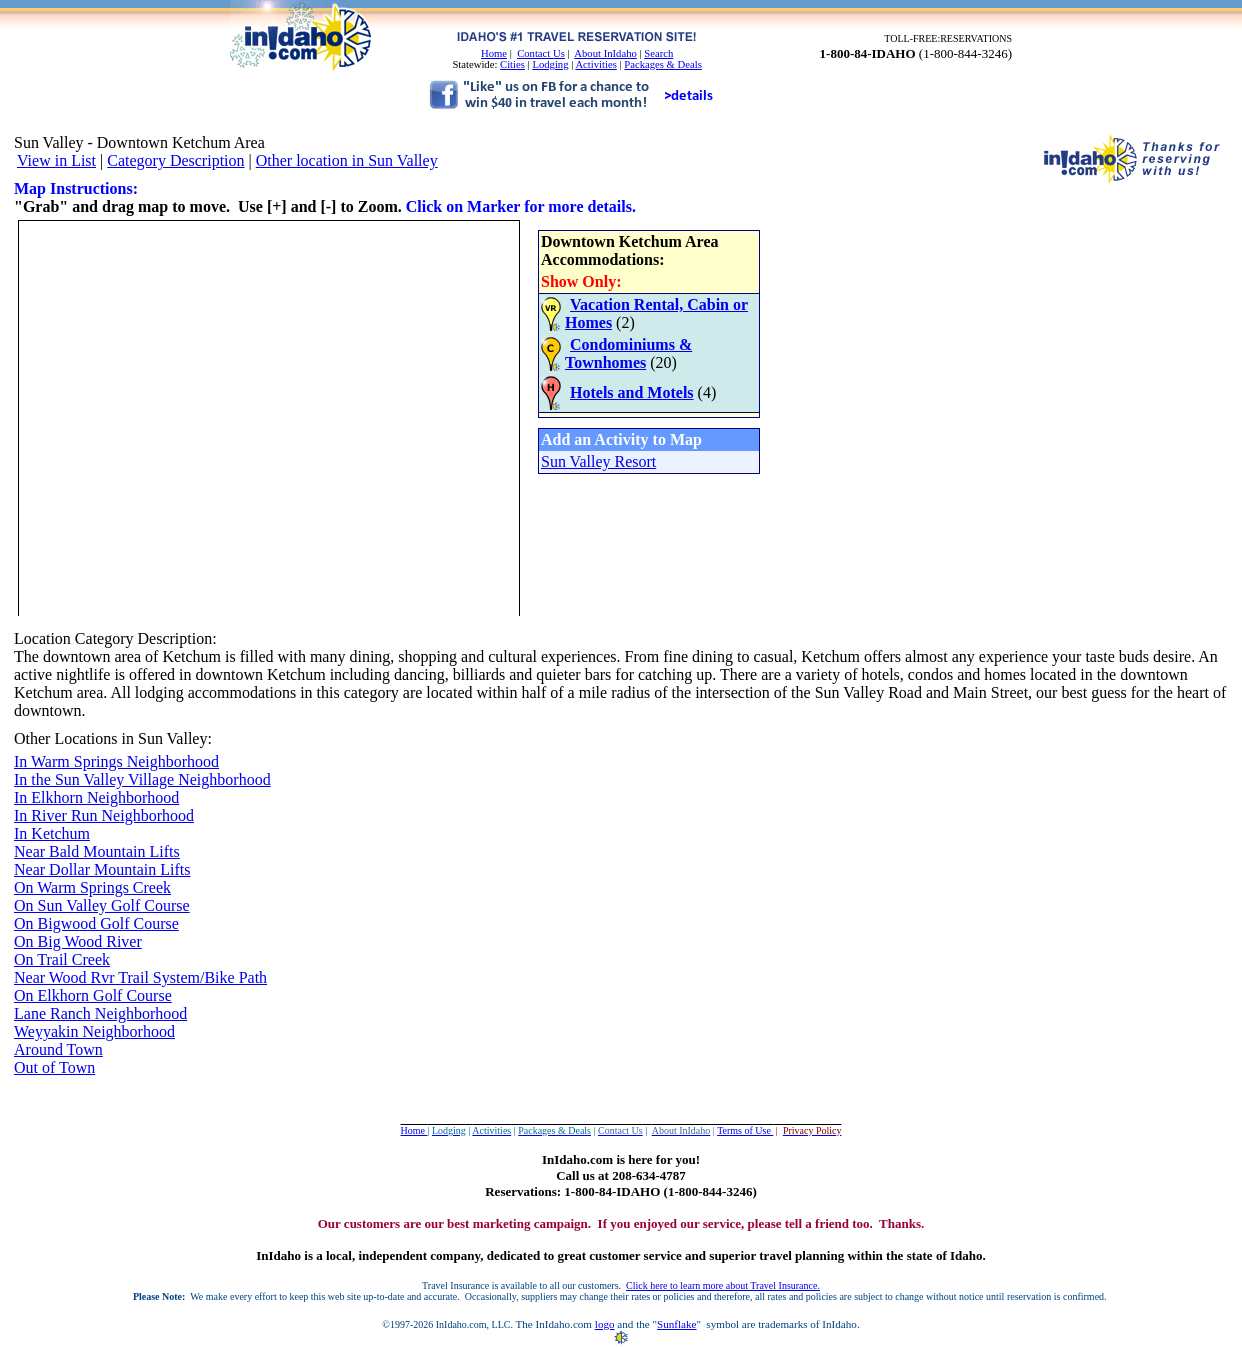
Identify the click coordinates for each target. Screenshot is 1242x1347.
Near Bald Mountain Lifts (97, 851)
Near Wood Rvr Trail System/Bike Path (140, 977)
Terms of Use (745, 1130)
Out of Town (54, 1067)
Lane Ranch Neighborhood (100, 1013)
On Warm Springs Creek (92, 887)
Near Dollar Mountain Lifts (102, 869)
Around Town (58, 1049)
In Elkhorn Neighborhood (96, 797)
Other (32, 738)
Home (494, 53)
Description (175, 638)
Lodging (550, 64)
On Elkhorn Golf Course (93, 995)
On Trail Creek (62, 959)
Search (658, 53)
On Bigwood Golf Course (96, 923)
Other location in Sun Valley (347, 160)
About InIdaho (605, 53)
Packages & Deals (663, 64)
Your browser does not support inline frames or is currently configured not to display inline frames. (389, 416)
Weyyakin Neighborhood (94, 1031)
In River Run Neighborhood (104, 815)
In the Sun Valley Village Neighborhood (142, 779)
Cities (512, 64)
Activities (595, 64)
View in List (56, 160)
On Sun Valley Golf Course (102, 905)
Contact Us (541, 53)
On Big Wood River (78, 941)
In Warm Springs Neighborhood (116, 761)
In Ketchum (52, 833)
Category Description (175, 160)
